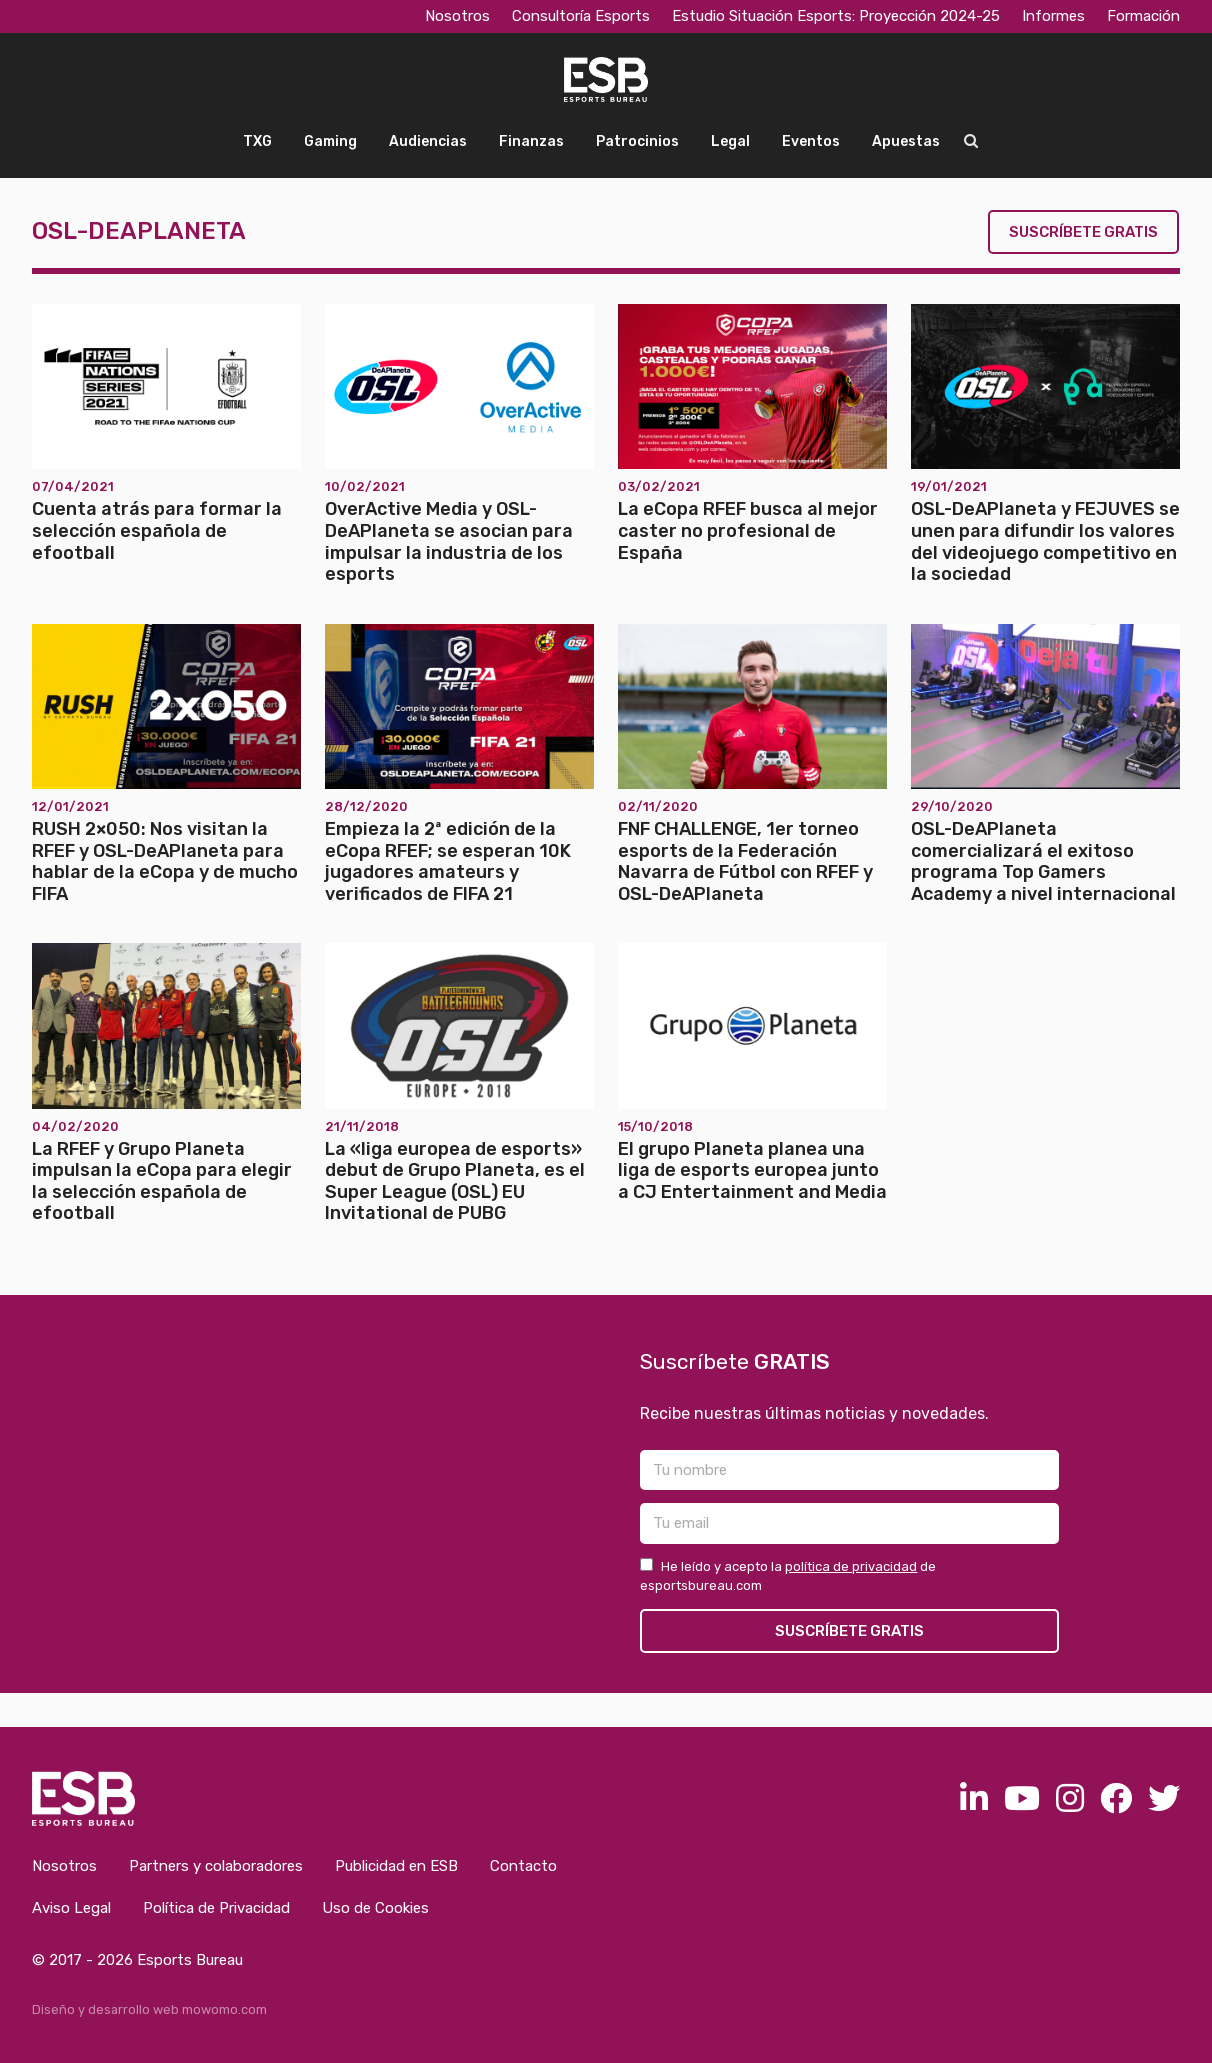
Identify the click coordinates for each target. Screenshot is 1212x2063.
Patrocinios (637, 141)
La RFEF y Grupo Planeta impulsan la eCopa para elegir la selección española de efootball (162, 1181)
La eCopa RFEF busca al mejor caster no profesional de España (748, 530)
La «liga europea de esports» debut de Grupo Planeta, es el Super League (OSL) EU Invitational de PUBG (455, 1181)
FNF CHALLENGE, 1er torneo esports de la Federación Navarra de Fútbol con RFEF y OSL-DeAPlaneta (745, 861)
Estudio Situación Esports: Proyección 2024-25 (836, 16)
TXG (257, 141)
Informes (1053, 16)
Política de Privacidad (216, 1908)
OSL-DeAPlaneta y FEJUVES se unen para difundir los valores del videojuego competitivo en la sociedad (1045, 541)
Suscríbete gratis (1083, 232)
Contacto (523, 1866)
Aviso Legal (71, 1908)
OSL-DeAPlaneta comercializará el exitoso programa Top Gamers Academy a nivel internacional (1043, 861)
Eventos (811, 141)
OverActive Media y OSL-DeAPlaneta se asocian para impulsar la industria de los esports (449, 541)
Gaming (330, 141)
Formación (1143, 16)
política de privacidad (851, 1566)
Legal (730, 141)
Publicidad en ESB (396, 1866)
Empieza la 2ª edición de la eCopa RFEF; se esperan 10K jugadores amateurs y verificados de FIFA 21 (448, 861)
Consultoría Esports (581, 16)
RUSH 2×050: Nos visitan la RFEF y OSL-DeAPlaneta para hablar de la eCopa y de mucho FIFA (165, 861)
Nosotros (457, 16)
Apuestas (906, 141)
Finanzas (531, 141)
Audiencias (428, 141)
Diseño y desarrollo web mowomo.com (149, 2009)
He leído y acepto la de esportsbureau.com (788, 1576)
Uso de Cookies (375, 1908)
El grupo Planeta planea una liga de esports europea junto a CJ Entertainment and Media (752, 1170)
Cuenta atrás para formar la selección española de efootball (157, 530)
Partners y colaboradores (216, 1866)
